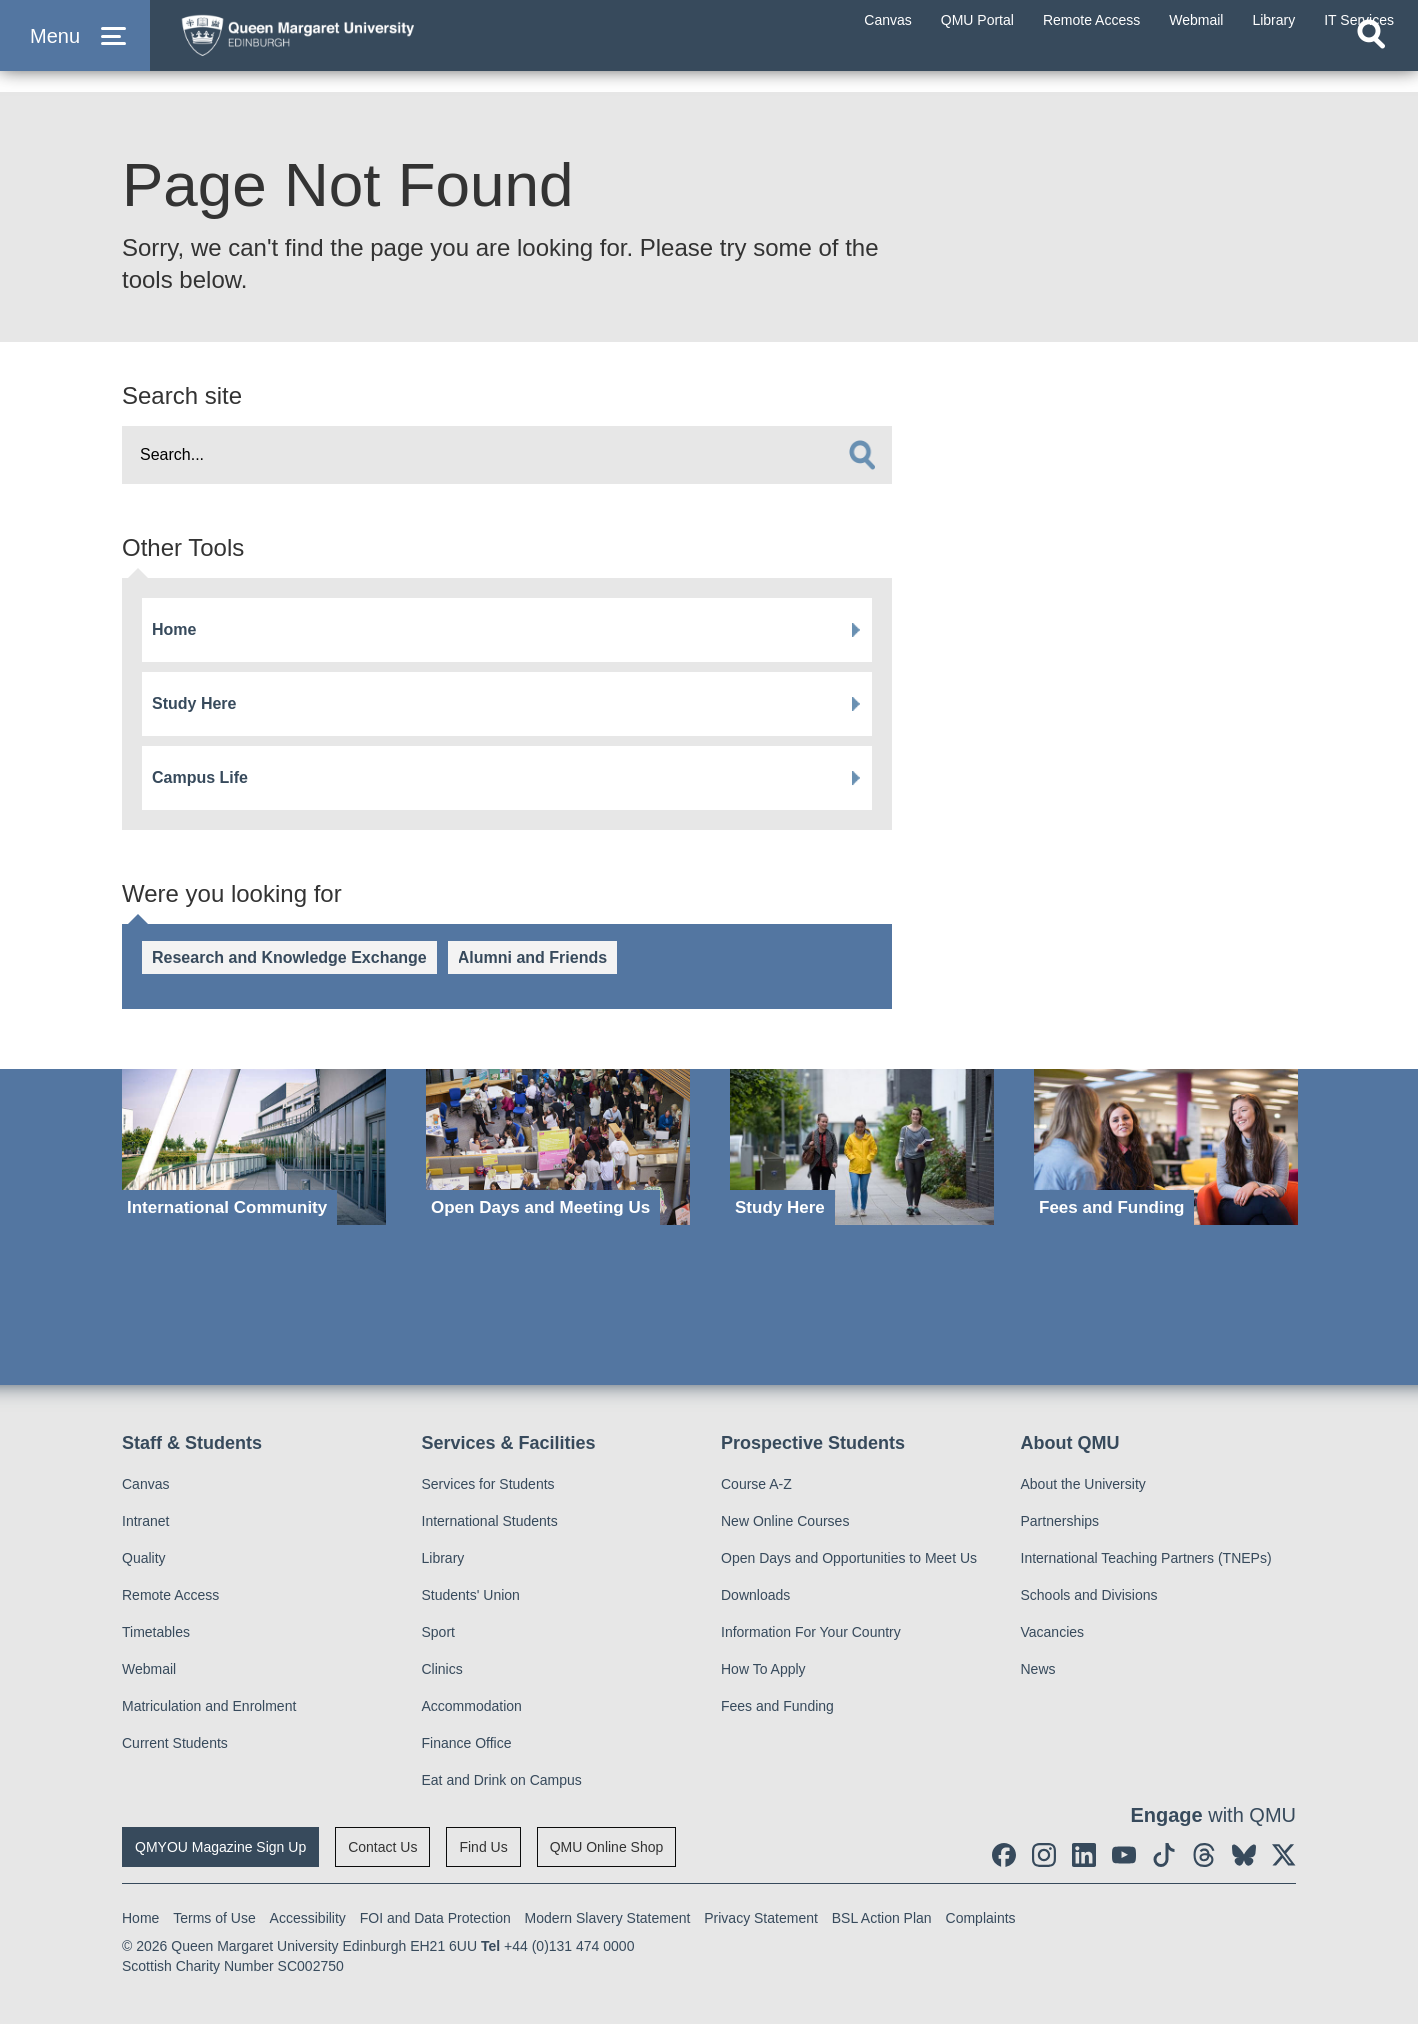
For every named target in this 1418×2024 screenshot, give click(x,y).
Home (174, 629)
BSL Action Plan (882, 1918)
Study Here (194, 703)
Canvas (145, 1484)
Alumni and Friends (532, 957)
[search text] (507, 455)
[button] (75, 51)
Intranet (145, 1521)
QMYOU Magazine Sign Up (220, 1847)
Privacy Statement (761, 1918)
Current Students (175, 1743)
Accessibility (308, 1918)
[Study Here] (862, 1147)
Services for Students (488, 1484)
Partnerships (1060, 1521)
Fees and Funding (777, 1706)
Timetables (156, 1632)
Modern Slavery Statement (608, 1918)
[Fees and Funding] (1166, 1147)
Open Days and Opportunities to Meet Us (849, 1558)
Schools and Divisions (1089, 1595)
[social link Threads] (1204, 1855)
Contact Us (382, 1847)
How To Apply (763, 1669)
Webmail (149, 1669)
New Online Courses (785, 1521)
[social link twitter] (1284, 1855)
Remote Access (170, 1595)
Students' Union (471, 1595)
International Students (490, 1521)
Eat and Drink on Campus (502, 1780)
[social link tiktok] (1164, 1855)
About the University (1083, 1484)
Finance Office (467, 1743)
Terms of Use (214, 1918)
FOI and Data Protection (435, 1918)
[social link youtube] (1124, 1855)
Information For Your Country (811, 1632)
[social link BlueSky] (1244, 1855)
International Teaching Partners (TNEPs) (1146, 1558)
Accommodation (472, 1706)
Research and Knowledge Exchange (289, 957)
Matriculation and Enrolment (209, 1706)
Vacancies (1053, 1632)
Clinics (442, 1669)
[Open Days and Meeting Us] (558, 1147)
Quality (144, 1558)
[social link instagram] (1044, 1855)
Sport (438, 1632)
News (1038, 1669)
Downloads (755, 1595)
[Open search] (1371, 66)
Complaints (981, 1918)
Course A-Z (756, 1484)
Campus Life (200, 777)
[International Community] (254, 1147)
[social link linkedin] (1084, 1855)
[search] (862, 455)
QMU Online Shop (607, 1847)
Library (443, 1558)
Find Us (483, 1847)
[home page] (361, 46)
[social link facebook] (1004, 1855)
